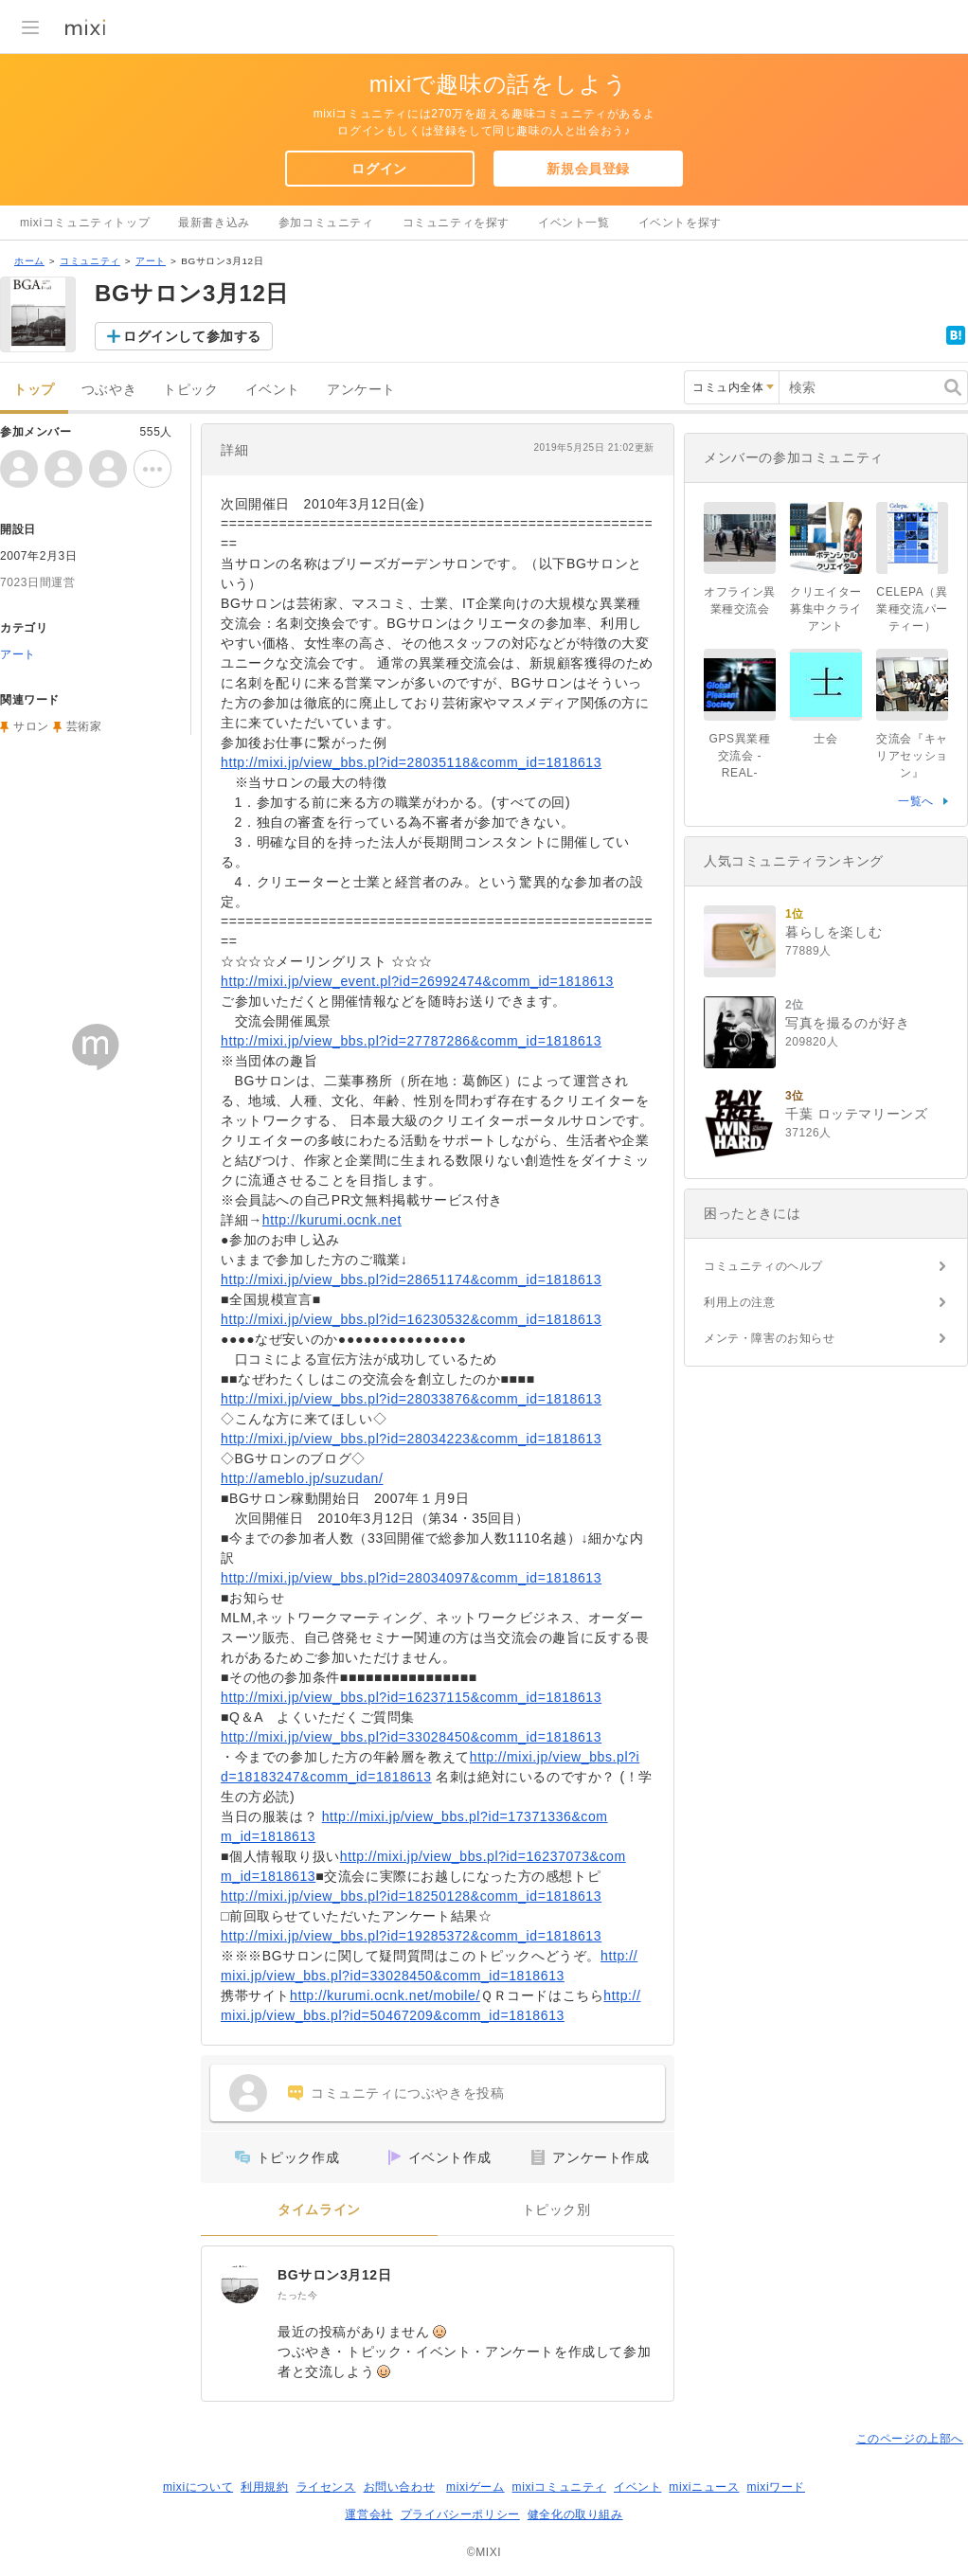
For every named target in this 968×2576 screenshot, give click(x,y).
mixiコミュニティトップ (85, 222)
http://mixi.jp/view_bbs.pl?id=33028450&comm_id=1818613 (411, 1736)
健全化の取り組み (575, 2514)
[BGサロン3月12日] (240, 2284)
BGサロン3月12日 (334, 2274)
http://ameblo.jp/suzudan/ (302, 1478)
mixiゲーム (475, 2487)
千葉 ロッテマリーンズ (856, 1113)
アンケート (361, 390)
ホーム (29, 261)
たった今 (297, 2295)
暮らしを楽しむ (833, 931)
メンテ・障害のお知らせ (769, 1338)
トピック (190, 390)
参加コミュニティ (326, 222)
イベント (272, 390)
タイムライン (319, 2210)
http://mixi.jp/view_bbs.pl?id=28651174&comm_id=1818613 (411, 1279)
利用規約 (264, 2487)
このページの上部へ (909, 2438)
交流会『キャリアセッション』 (912, 755)
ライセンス (326, 2487)
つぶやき (108, 390)
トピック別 (556, 2210)
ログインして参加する (192, 336)
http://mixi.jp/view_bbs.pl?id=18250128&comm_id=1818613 (411, 1896)
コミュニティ (90, 261)
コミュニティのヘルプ (763, 1266)
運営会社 (368, 2514)
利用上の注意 (740, 1302)
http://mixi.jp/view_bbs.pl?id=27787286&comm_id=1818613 (411, 1040)
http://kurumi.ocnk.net (332, 1219)
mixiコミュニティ (559, 2487)
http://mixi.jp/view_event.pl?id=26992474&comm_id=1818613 (417, 981)
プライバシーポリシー (460, 2514)
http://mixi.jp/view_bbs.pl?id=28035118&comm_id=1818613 (411, 762)
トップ (34, 390)
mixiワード (775, 2487)
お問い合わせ (400, 2487)
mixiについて (198, 2487)
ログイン (378, 168)
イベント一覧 (574, 222)
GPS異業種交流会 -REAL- (740, 755)
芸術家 (84, 726)
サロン (31, 726)
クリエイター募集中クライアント (826, 609)
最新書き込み (214, 222)
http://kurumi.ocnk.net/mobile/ (385, 1995)
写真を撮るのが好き (847, 1022)
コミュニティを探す (456, 222)
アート (150, 261)
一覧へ (916, 801)
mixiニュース (704, 2487)
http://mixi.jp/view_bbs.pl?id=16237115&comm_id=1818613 (411, 1697)
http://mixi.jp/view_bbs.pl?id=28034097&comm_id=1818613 (411, 1577)
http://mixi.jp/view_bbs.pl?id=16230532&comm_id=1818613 (411, 1319)
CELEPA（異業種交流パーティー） (912, 609)
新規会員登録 (588, 168)
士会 (825, 738)
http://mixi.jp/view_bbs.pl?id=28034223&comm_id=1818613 (411, 1438)
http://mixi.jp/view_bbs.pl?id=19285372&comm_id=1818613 (411, 1935)
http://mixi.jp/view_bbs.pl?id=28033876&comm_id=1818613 (411, 1398)
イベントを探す (680, 222)
